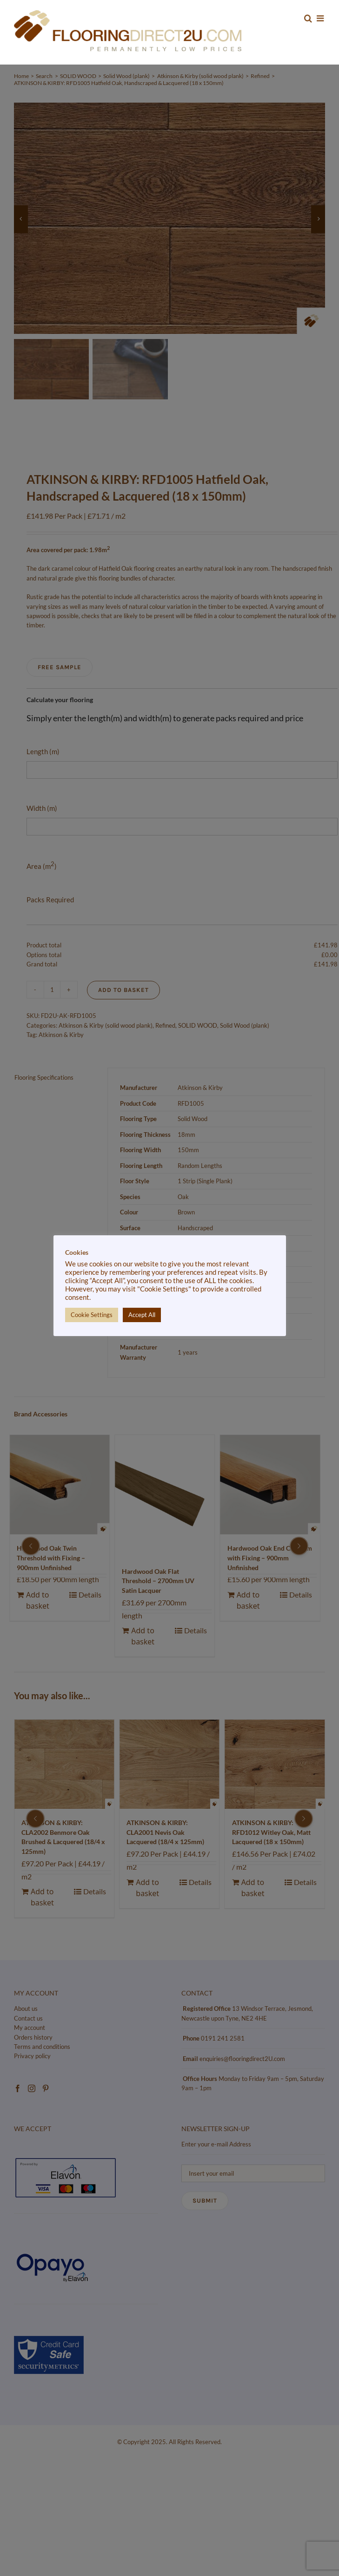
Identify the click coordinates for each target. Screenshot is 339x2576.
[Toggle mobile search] (308, 18)
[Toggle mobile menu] (321, 18)
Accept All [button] (141, 1314)
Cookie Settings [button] (92, 1314)
